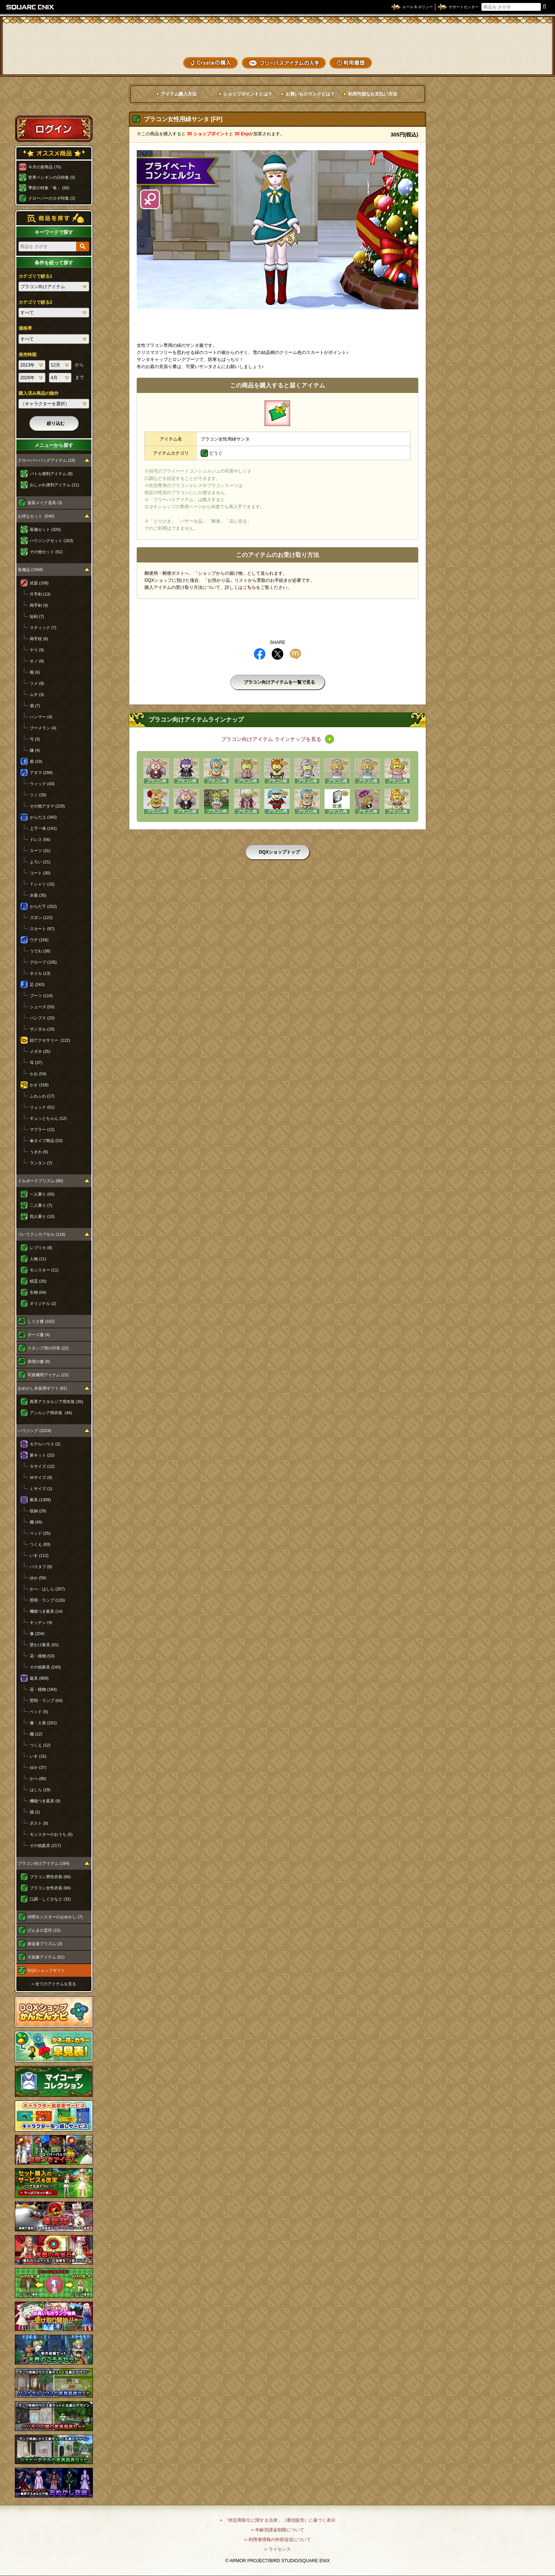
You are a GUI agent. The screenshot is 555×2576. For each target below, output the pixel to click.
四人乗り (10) (42, 1216)
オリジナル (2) (43, 1303)
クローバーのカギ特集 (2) (51, 198)
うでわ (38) (40, 951)
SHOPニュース (521, 62)
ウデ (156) (39, 940)
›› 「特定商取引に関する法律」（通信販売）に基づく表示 (277, 2520)
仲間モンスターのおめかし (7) (55, 1917)
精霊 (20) (38, 1281)
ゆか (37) (38, 1767)
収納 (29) (38, 1511)
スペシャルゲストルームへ (54, 101)
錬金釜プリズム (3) (44, 1943)
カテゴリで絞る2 (35, 302)
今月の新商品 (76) (44, 167)
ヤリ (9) (37, 650)
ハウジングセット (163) (51, 540)
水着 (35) (38, 895)
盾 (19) (36, 761)
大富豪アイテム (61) (46, 1957)
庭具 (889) (39, 1678)
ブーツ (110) (41, 995)
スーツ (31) (40, 850)
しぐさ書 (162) (41, 1321)
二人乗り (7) (41, 1205)
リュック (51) (42, 1107)
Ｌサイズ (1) (41, 1488)
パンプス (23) (42, 1018)
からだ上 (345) (43, 817)
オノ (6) (37, 661)
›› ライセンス (277, 2549)
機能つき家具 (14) (46, 1611)
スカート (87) (42, 928)
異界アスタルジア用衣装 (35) (56, 1401)
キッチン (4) (41, 1622)
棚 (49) (36, 1522)
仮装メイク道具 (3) (44, 502)
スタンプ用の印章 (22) (48, 1348)
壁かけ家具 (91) (44, 1644)
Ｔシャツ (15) (42, 884)
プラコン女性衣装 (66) (50, 1888)
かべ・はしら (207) (47, 1589)
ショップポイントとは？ (247, 94)
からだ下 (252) (43, 906)
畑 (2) (35, 1812)
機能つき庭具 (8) (45, 1801)
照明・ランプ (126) (47, 1600)
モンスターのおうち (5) (51, 1834)
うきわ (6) (39, 1152)
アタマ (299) (41, 772)
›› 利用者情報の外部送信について (277, 2539)
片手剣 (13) (40, 594)
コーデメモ (521, 48)
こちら (249, 587)
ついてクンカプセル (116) (41, 1234)
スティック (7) (43, 627)
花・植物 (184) (43, 1689)
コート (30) (40, 873)
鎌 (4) (35, 750)
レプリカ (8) (41, 1247)
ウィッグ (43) (42, 783)
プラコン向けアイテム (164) (43, 1863)
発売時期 (27, 354)
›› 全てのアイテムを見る (54, 1984)
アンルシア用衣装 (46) (51, 1412)
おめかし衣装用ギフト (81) (42, 1388)
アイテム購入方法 (179, 94)
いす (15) (38, 1756)
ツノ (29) (38, 795)
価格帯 (25, 328)
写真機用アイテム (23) (48, 1375)
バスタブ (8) (41, 1566)
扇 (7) (35, 705)
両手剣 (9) (39, 605)
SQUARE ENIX (30, 7)
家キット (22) (42, 1455)
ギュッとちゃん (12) (48, 1118)
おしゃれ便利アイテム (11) (54, 485)
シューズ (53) (42, 1007)
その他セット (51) (46, 551)
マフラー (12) (42, 1129)
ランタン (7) (41, 1163)
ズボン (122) (41, 917)
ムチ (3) (37, 694)
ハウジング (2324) (34, 1430)
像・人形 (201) (43, 1723)
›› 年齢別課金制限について (277, 2530)
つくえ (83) (40, 1544)
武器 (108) (39, 583)
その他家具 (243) (45, 1667)
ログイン (54, 128)
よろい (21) (40, 862)
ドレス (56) (40, 839)
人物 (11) (38, 1259)
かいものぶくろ (521, 35)
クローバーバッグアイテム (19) (46, 460)
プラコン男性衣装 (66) (50, 1876)
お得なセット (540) (36, 516)
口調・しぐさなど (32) (50, 1899)
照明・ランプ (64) (46, 1700)
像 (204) (37, 1633)
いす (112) (39, 1555)
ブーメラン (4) (43, 728)
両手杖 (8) (39, 638)
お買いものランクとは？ (310, 94)
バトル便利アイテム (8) (51, 473)
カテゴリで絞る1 (35, 276)
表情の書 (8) (38, 1361)
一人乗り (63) (42, 1194)
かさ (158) (39, 1085)
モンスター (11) (44, 1270)
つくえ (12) (40, 1745)
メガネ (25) (40, 1051)
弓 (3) (35, 739)
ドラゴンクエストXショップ (277, 37)
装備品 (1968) (30, 569)
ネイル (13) (40, 973)
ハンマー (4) (41, 717)
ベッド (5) (39, 1711)
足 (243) (37, 984)
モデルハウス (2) (45, 1444)
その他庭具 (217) (45, 1845)
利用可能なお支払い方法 (372, 94)
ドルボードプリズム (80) (40, 1181)
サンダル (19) (42, 1029)
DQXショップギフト (46, 1970)
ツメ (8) (37, 683)
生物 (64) (38, 1292)
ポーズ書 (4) (38, 1334)
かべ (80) (38, 1778)
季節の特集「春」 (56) (48, 188)
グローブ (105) (43, 962)
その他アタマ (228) (47, 806)
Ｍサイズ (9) (41, 1477)
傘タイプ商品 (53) (46, 1140)
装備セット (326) (45, 529)
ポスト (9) (39, 1823)
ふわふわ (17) (42, 1096)
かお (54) (38, 1073)
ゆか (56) (38, 1578)
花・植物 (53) (42, 1656)
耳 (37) (36, 1062)
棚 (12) (36, 1734)
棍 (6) (35, 672)
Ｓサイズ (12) (42, 1466)
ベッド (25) (40, 1533)
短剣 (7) (37, 616)
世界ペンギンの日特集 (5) (51, 177)
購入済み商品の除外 (39, 393)
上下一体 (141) (43, 828)
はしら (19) (40, 1789)
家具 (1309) (40, 1499)
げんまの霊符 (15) (44, 1930)
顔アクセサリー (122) (50, 1040)
